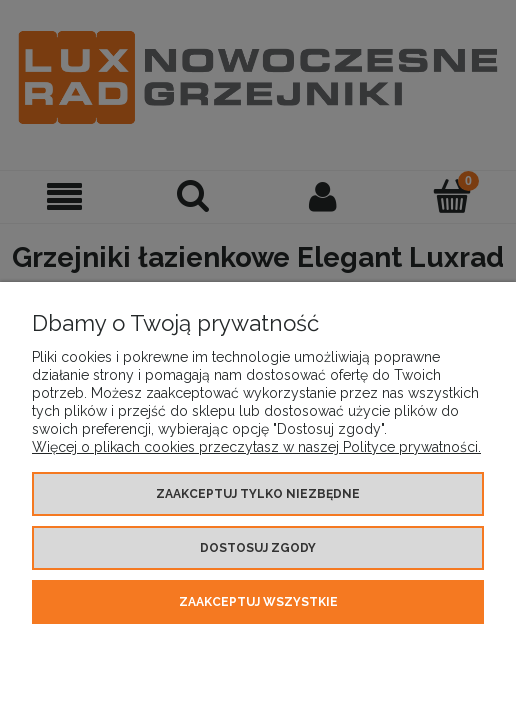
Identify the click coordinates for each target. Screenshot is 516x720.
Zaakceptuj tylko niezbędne (258, 494)
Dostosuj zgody (258, 548)
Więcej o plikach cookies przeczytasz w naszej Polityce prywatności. (256, 447)
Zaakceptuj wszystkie (258, 602)
